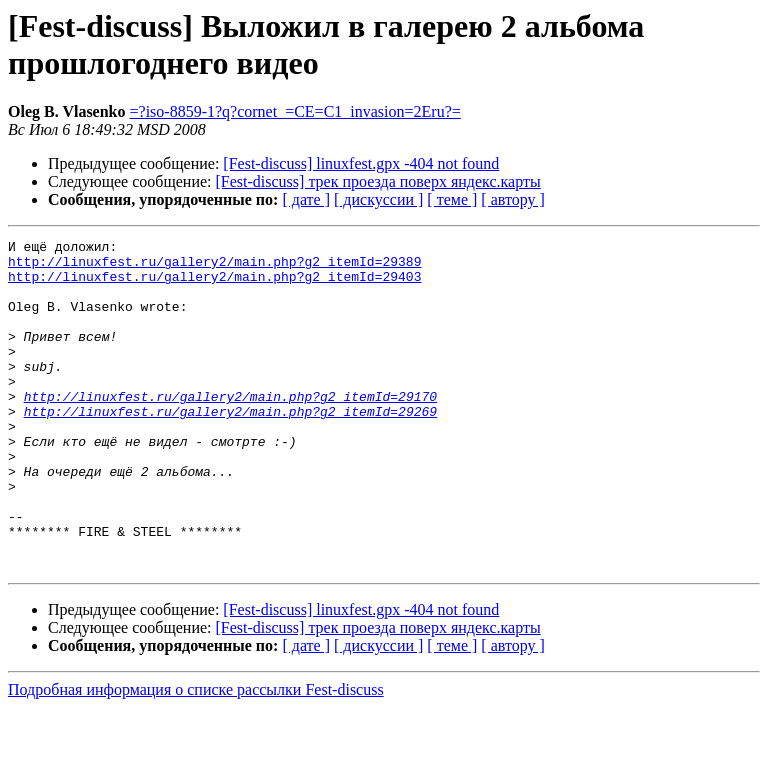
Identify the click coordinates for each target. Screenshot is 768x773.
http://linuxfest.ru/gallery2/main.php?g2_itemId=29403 (214, 285)
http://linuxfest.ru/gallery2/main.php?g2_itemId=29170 (230, 429)
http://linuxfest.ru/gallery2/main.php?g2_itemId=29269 (230, 447)
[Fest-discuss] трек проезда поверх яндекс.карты (378, 181)
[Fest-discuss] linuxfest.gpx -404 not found (361, 163)
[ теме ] (452, 199)
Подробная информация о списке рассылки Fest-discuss (196, 755)
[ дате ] (306, 199)
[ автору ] (512, 199)
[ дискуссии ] (378, 199)
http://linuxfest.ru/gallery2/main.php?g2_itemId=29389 (214, 267)
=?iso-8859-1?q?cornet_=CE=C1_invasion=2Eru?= (295, 111)
